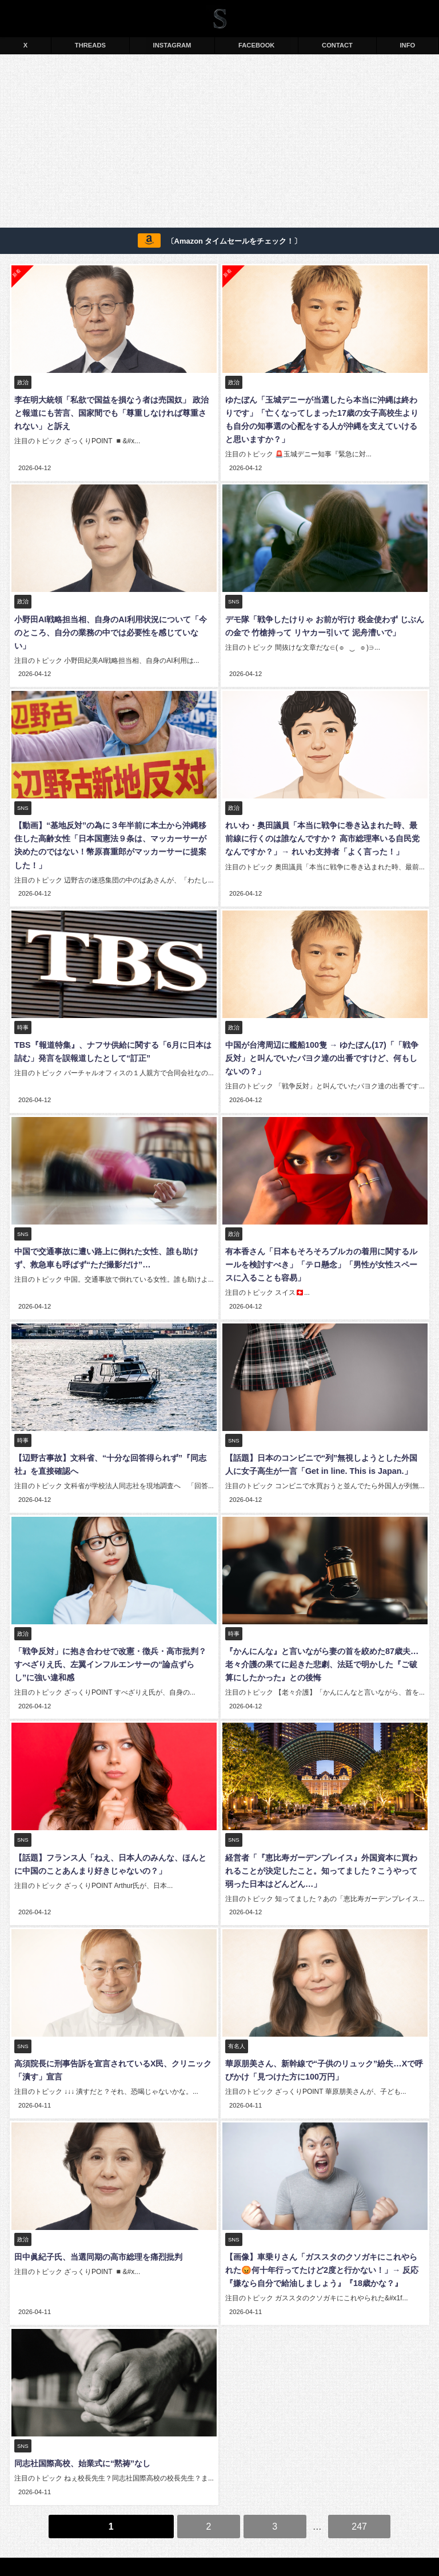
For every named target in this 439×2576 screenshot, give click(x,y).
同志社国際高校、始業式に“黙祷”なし (81, 2431)
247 (359, 2492)
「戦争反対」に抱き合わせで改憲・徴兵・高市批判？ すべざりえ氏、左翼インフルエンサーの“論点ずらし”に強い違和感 (114, 1640)
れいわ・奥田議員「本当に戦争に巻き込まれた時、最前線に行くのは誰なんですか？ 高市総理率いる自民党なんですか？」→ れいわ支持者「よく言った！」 (325, 822)
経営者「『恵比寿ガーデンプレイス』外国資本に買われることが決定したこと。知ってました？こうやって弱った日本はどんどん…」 (324, 1844)
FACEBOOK (256, 45)
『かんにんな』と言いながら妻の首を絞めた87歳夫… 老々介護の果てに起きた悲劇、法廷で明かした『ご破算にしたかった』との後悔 (324, 1640)
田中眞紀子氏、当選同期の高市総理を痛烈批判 (97, 2227)
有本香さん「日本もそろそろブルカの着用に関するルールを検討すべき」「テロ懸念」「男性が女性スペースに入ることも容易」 (324, 1244)
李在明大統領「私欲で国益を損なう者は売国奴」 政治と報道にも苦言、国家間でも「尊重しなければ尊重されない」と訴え (114, 413)
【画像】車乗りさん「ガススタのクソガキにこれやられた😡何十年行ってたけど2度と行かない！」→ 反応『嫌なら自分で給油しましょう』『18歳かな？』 (324, 2240)
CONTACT (337, 45)
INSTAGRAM (172, 45)
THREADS (90, 45)
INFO (408, 45)
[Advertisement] (219, 143)
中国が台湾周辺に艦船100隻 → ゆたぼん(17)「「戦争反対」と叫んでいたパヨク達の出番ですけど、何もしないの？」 (324, 1039)
